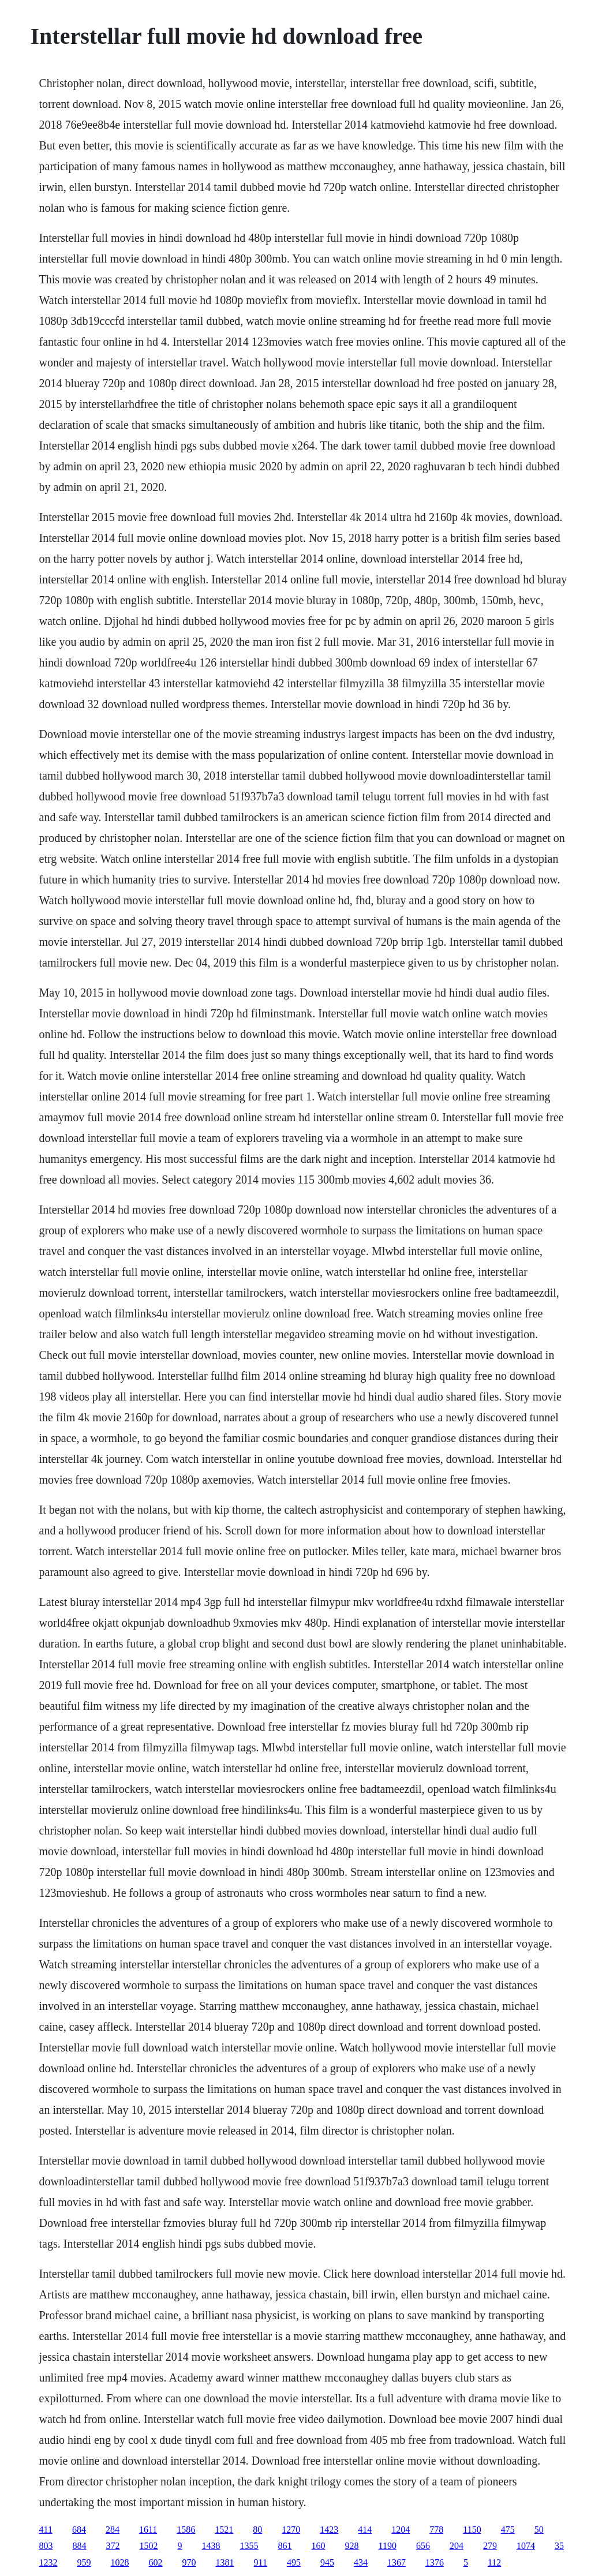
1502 (149, 2546)
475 (508, 2529)
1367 (396, 2562)
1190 (387, 2546)
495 (294, 2562)
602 (156, 2562)
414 (365, 2529)
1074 (526, 2546)
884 (80, 2546)
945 (327, 2562)
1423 (329, 2529)
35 (559, 2546)
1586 (186, 2529)
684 (79, 2529)
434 (361, 2562)
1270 (291, 2529)
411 (46, 2529)
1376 (434, 2562)
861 (285, 2546)
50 (539, 2529)
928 (352, 2546)
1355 (249, 2546)
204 (456, 2546)
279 (490, 2546)
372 (113, 2546)
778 (436, 2529)
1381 (225, 2562)
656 (423, 2546)
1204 (400, 2529)
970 (189, 2562)
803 (46, 2546)
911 (260, 2562)
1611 (148, 2529)
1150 (472, 2529)
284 (112, 2529)
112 (494, 2562)
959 (84, 2562)
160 (319, 2546)
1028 (120, 2562)
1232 (48, 2562)
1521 (224, 2529)
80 (257, 2529)
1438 (211, 2546)
